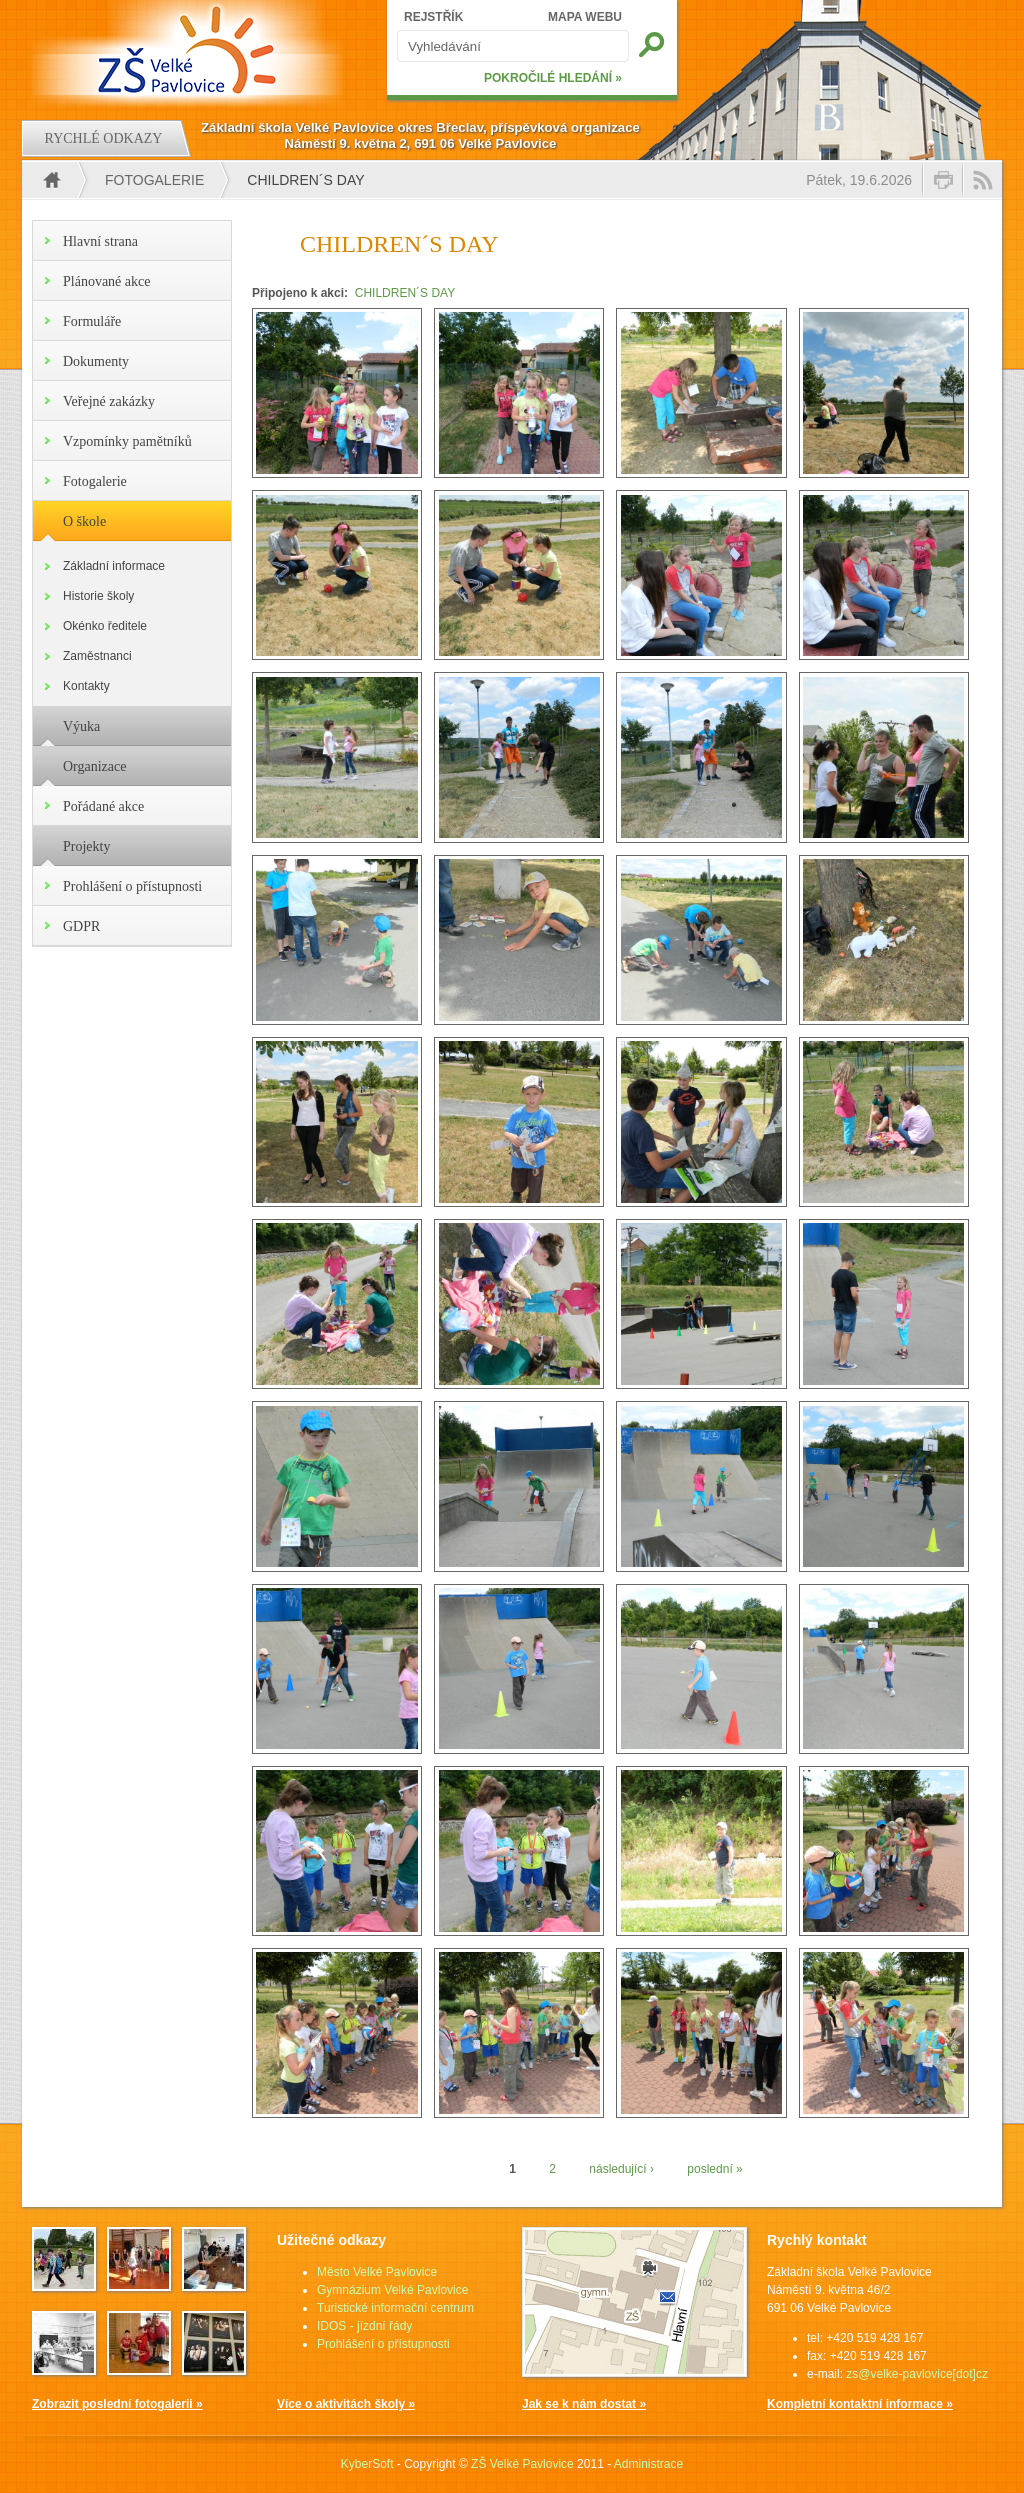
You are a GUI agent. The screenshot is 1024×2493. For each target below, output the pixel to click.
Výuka (81, 726)
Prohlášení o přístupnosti (132, 886)
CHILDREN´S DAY (405, 293)
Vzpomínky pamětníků (127, 441)
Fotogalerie (154, 180)
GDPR (81, 926)
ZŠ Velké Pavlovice (522, 2464)
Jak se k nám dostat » (584, 2404)
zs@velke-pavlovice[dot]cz (917, 2374)
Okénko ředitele (105, 626)
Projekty (86, 846)
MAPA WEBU (585, 17)
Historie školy (98, 596)
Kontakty (86, 686)
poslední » (714, 2169)
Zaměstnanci (97, 656)
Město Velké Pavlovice (377, 2272)
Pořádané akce (103, 806)
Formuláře (92, 321)
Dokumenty (96, 361)
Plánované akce (106, 281)
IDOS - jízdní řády (364, 2326)
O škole (84, 521)
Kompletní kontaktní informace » (860, 2404)
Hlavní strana (100, 241)
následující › (621, 2169)
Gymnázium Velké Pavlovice (392, 2290)
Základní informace (114, 566)
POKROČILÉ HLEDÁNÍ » (553, 78)
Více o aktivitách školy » (346, 2404)
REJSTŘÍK (433, 17)
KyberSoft (367, 2464)
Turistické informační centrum (395, 2308)
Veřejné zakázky (109, 401)
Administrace (648, 2464)
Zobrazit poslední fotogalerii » (117, 2404)
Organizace (94, 766)
